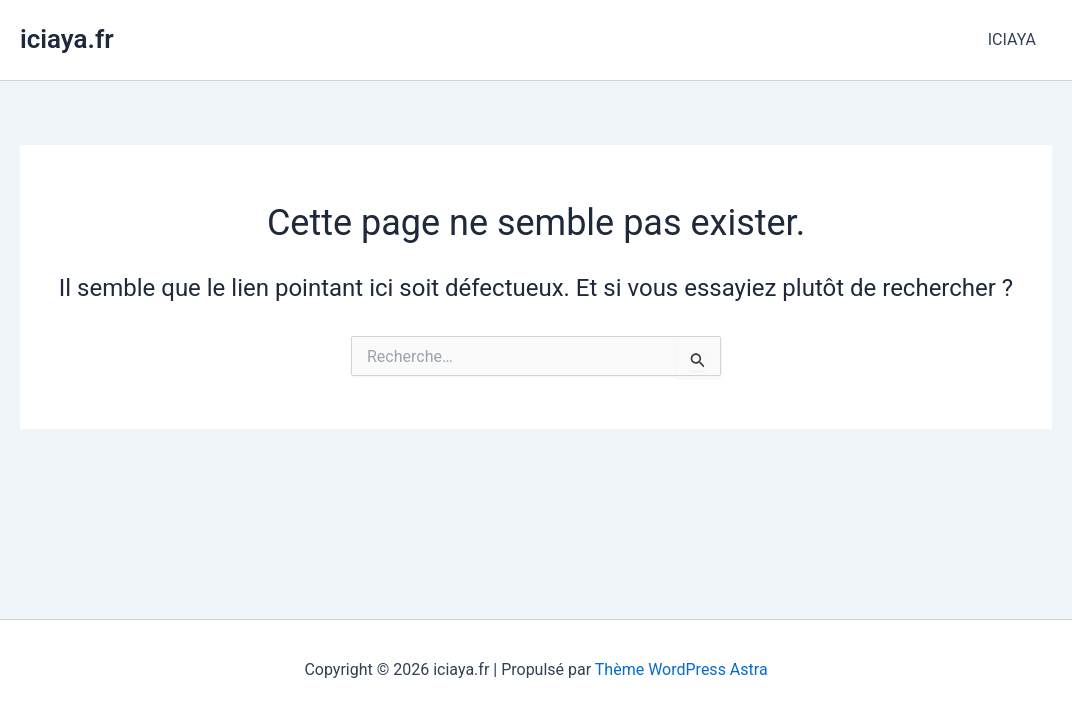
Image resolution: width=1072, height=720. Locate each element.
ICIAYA (1012, 39)
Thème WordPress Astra (681, 669)
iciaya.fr (67, 39)
